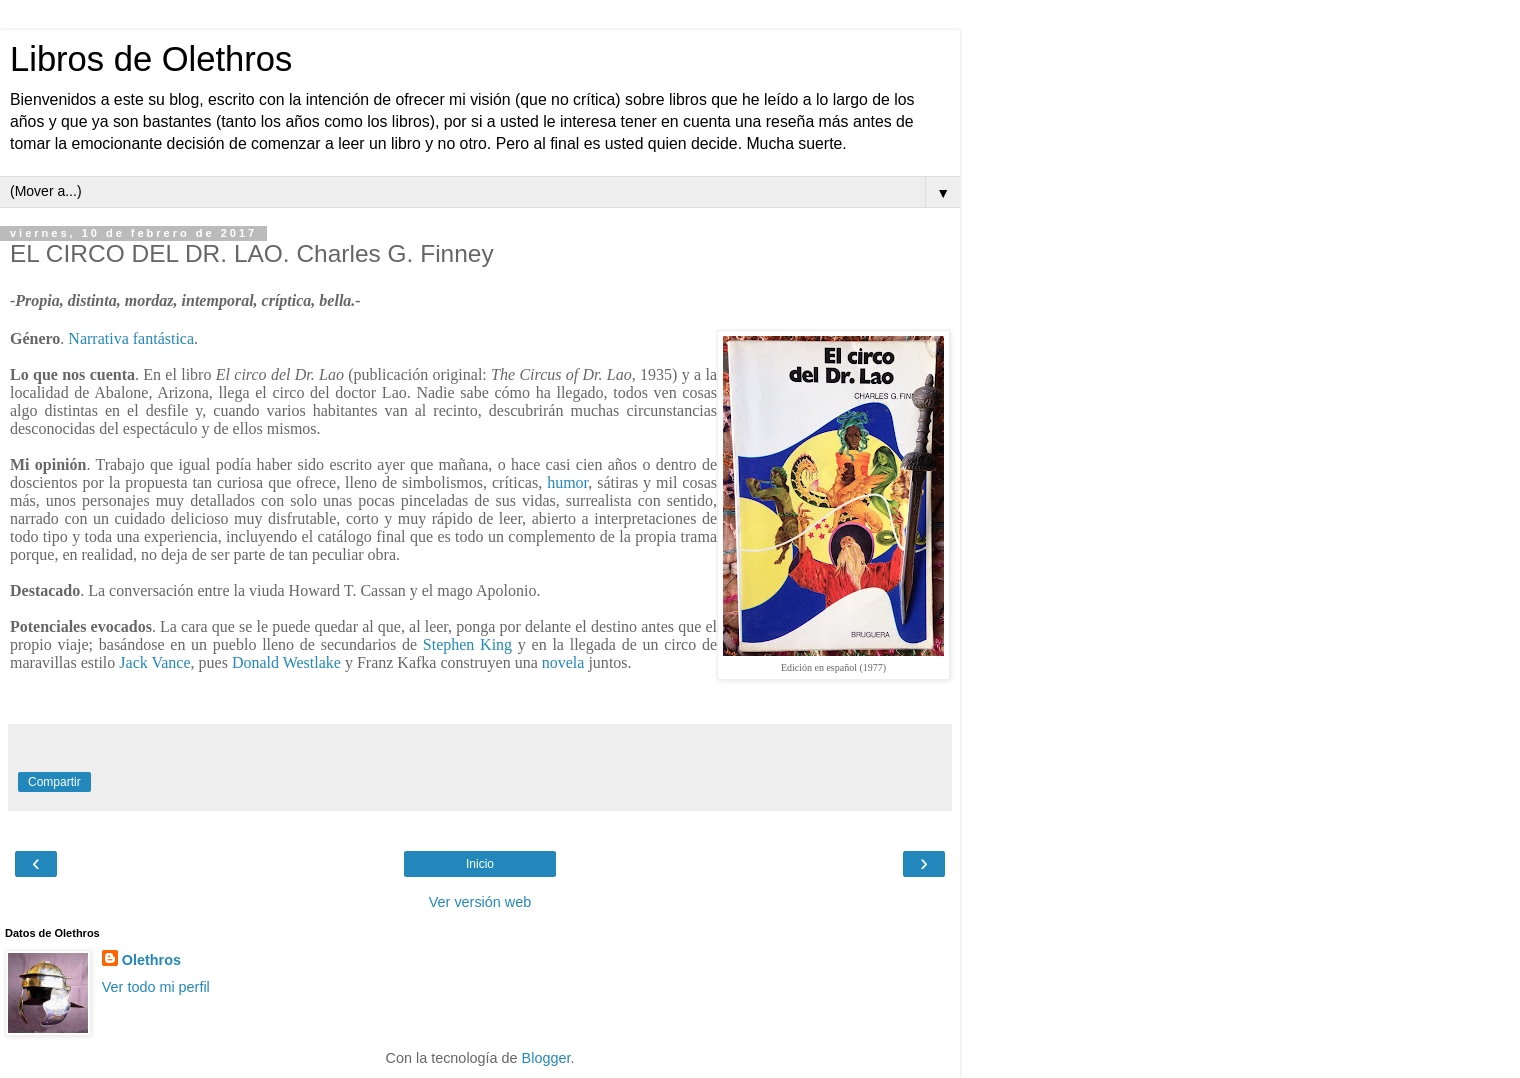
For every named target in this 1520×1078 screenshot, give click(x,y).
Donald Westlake (286, 662)
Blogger (546, 1058)
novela (563, 662)
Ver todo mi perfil (156, 987)
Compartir (54, 782)
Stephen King (467, 644)
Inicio (480, 864)
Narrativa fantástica (131, 338)
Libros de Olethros (151, 59)
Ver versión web (480, 902)
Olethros (151, 960)
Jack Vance (154, 662)
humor (567, 482)
